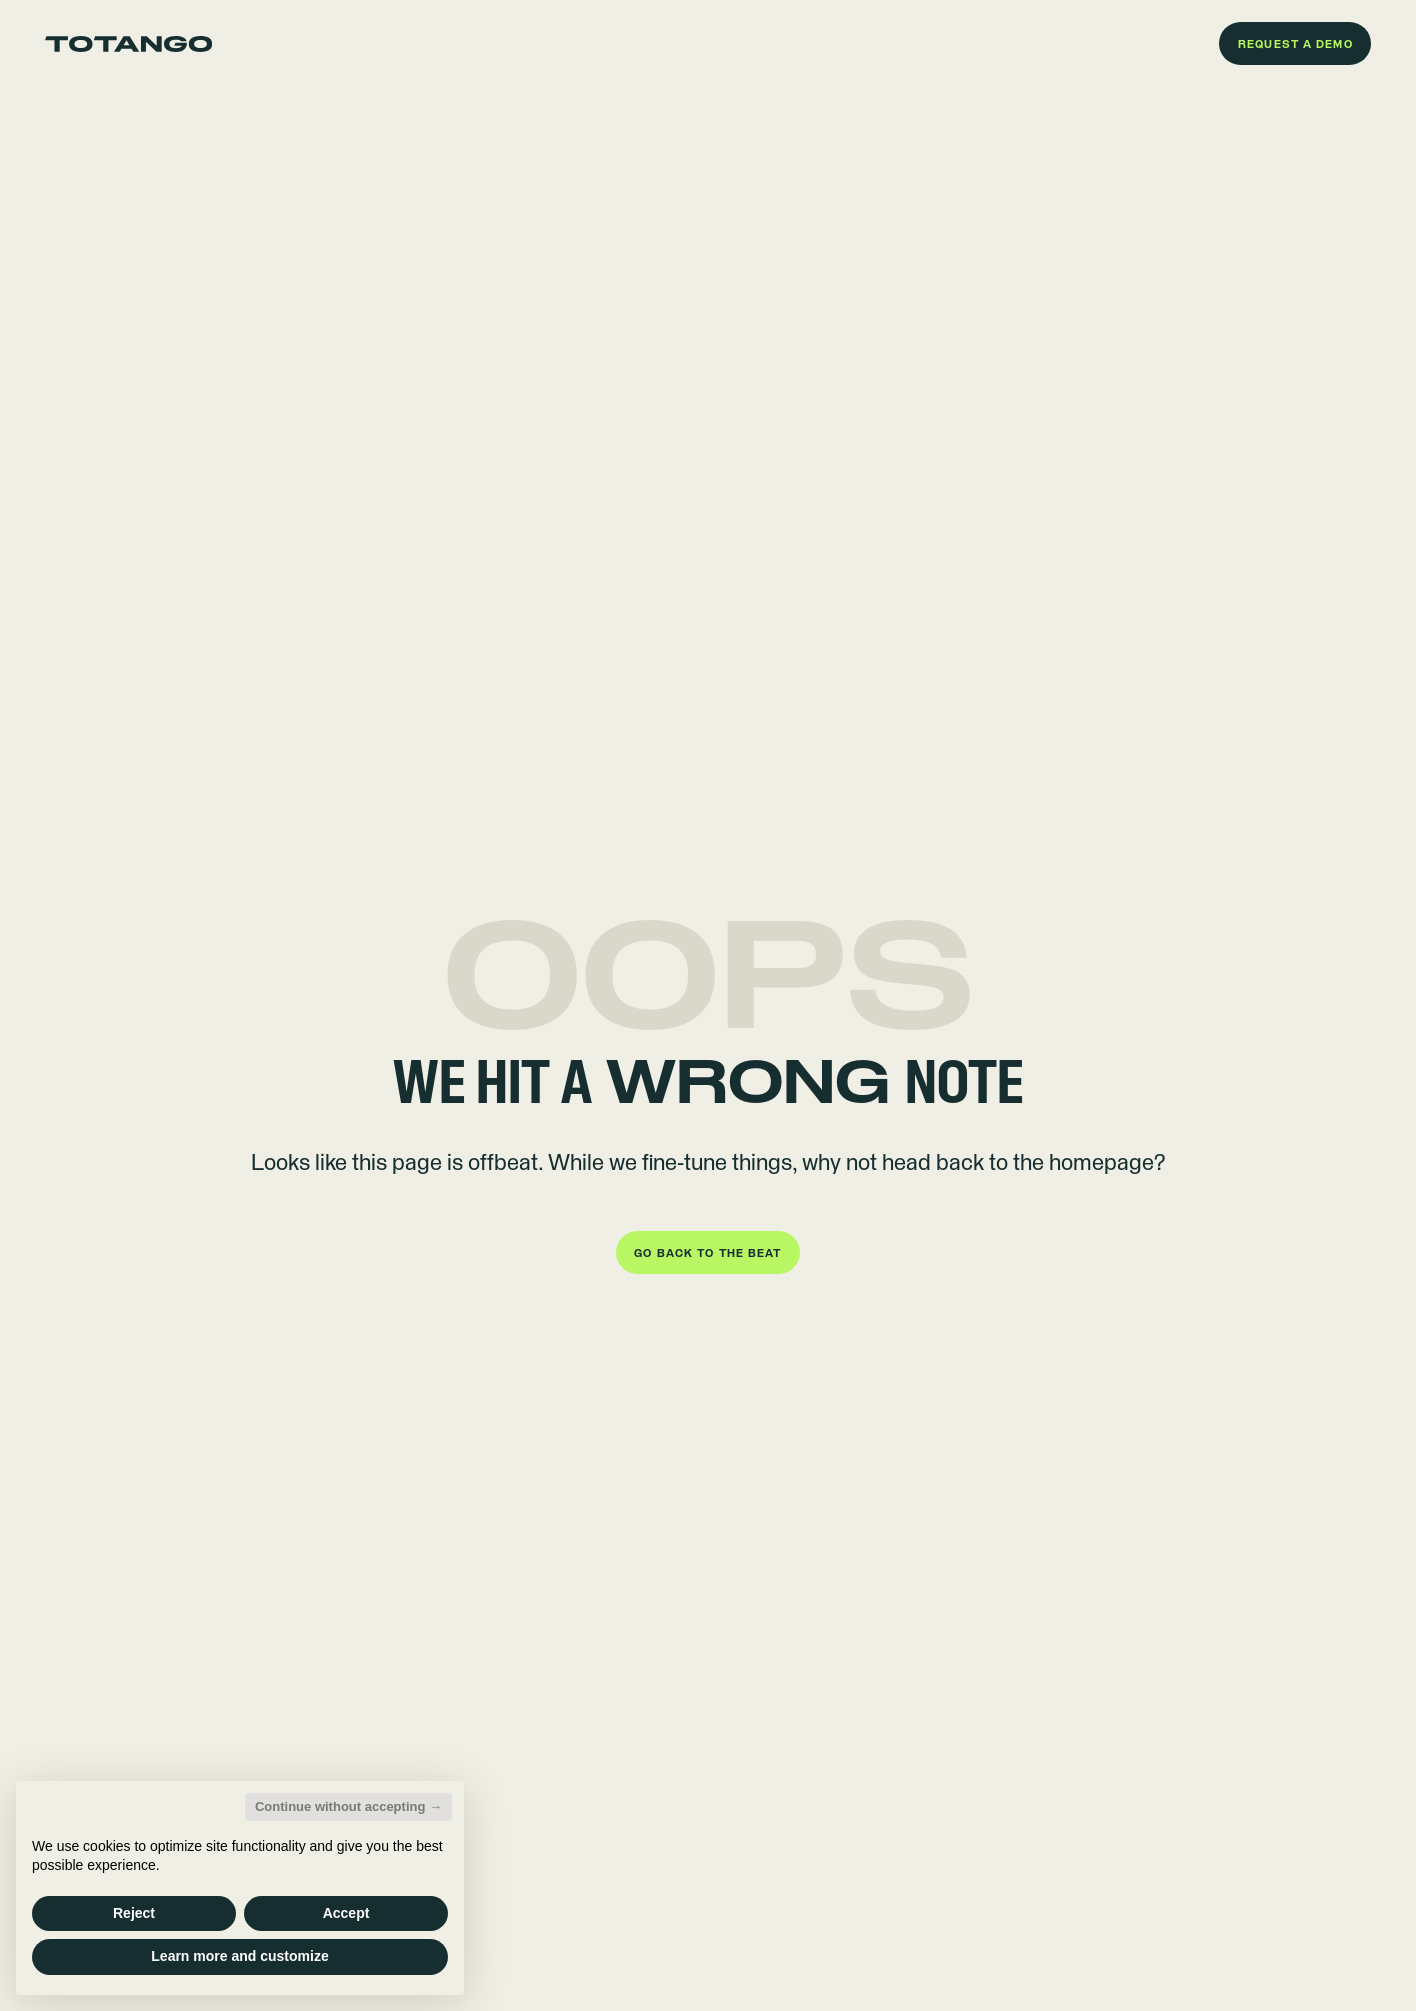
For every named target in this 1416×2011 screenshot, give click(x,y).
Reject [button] (134, 1913)
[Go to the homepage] (129, 44)
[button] (1295, 43)
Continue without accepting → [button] (348, 1806)
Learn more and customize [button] (239, 1956)
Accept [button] (346, 1913)
